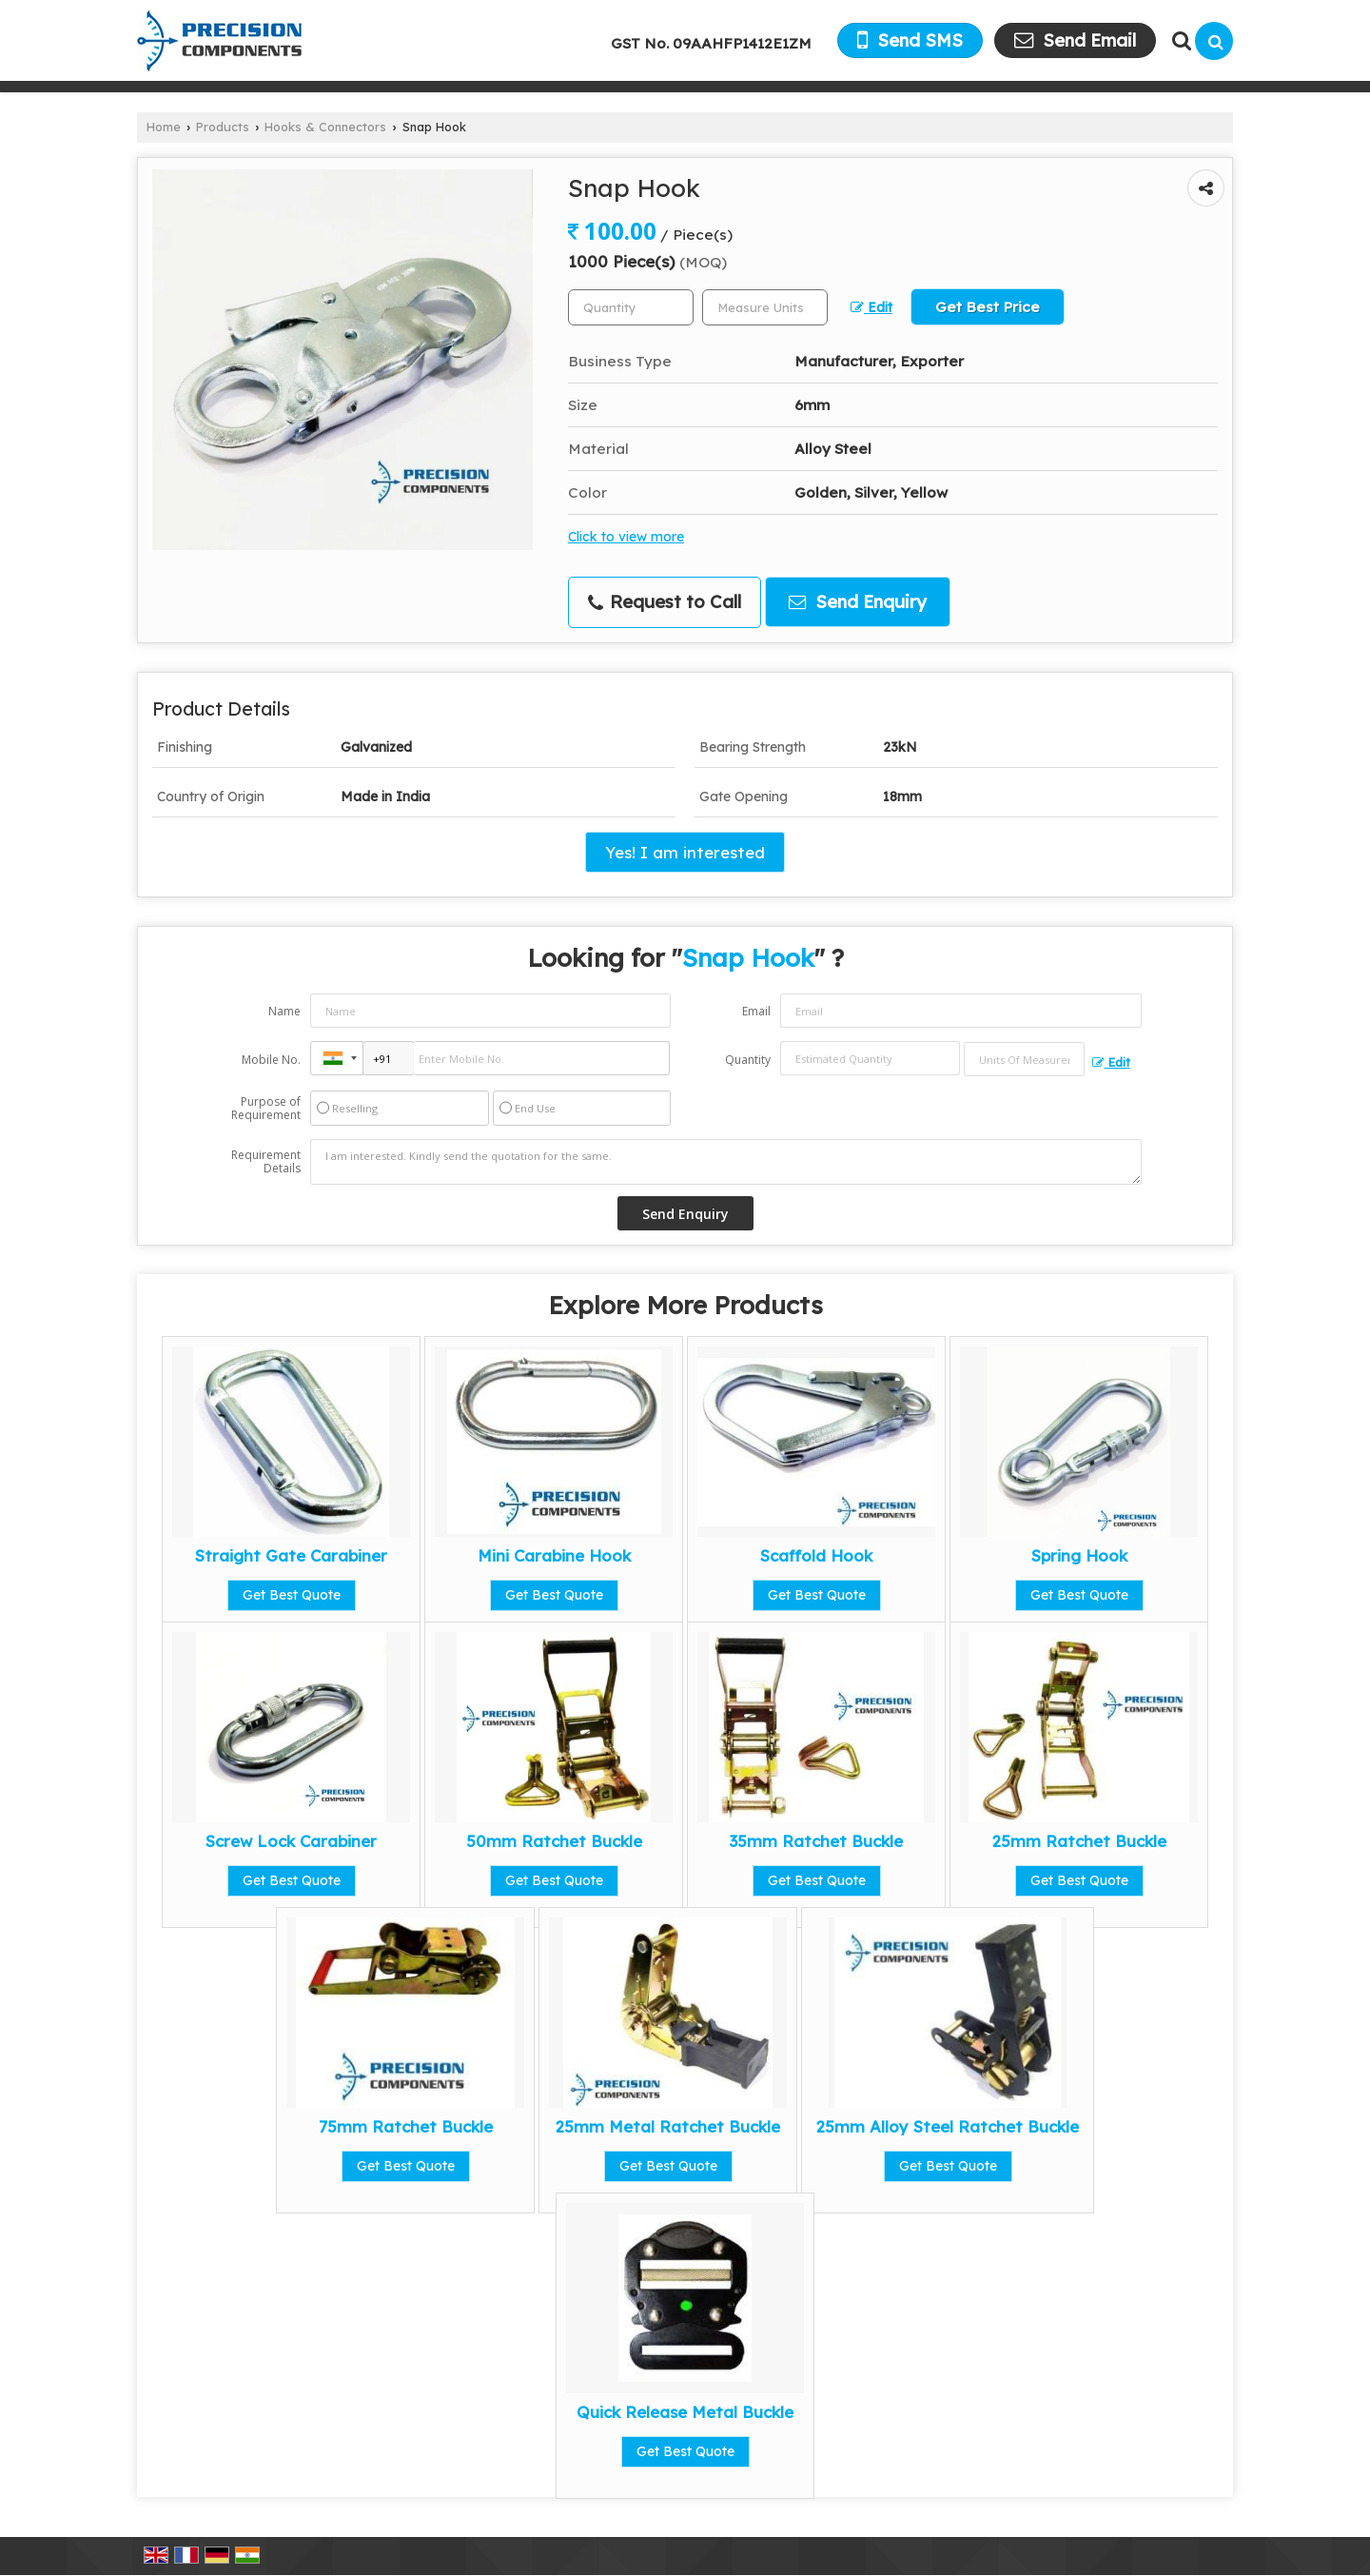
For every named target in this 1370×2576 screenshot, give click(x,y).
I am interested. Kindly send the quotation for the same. (726, 1162)
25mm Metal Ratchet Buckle (668, 2126)
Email (756, 1011)
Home (164, 126)
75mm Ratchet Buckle (406, 2126)
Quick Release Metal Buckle (685, 2412)
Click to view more (626, 536)
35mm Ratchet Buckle (816, 1841)
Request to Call (664, 602)
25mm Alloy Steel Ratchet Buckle (947, 2126)
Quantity (748, 1060)
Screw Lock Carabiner (291, 1841)
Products (222, 126)
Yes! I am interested (685, 852)
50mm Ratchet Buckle (554, 1841)
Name (284, 1011)
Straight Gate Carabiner (291, 1555)
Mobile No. (271, 1060)
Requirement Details (266, 1162)
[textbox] (765, 307)
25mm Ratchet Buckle (1079, 1841)
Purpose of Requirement (266, 1108)
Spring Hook (1079, 1555)
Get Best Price (987, 307)
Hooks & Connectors (325, 126)
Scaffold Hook (816, 1555)
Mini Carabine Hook (554, 1555)
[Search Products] (1179, 40)
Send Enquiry (858, 602)
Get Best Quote (292, 1594)
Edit (871, 307)
